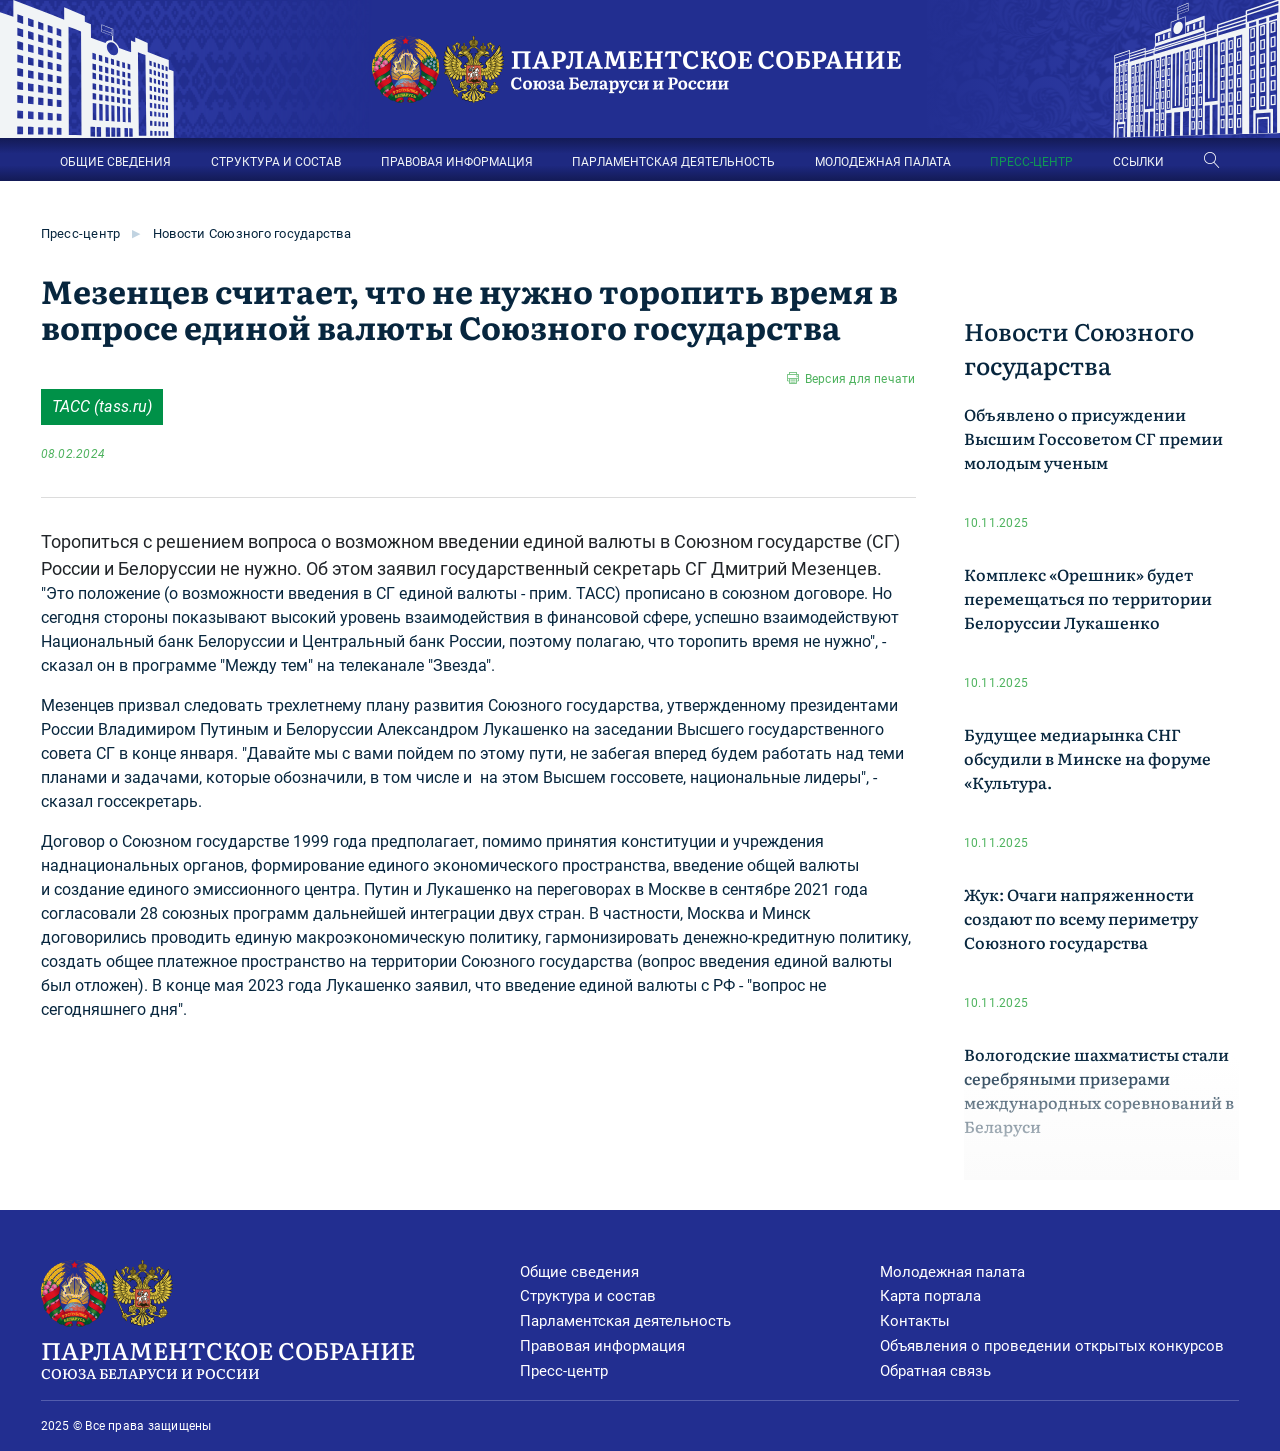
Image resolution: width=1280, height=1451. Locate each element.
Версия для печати (860, 379)
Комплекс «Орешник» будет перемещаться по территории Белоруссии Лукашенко (1088, 598)
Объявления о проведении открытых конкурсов (1052, 1346)
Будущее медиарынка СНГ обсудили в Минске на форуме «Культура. (1087, 758)
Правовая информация (602, 1346)
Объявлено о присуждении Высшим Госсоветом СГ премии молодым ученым (1093, 438)
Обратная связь (935, 1371)
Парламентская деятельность (625, 1321)
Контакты (915, 1321)
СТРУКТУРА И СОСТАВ (276, 162)
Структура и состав (588, 1296)
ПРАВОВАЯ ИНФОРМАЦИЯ (457, 162)
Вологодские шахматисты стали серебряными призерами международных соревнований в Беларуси (1099, 1090)
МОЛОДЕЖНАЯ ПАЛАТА (883, 162)
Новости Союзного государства (252, 233)
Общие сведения (579, 1272)
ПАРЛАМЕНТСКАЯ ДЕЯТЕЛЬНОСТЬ (673, 162)
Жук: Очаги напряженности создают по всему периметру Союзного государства (1081, 918)
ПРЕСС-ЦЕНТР (1031, 162)
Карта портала (930, 1296)
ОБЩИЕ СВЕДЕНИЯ (115, 162)
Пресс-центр (81, 233)
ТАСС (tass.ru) (102, 406)
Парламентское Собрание (281, 1358)
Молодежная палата (952, 1272)
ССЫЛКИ (1138, 162)
